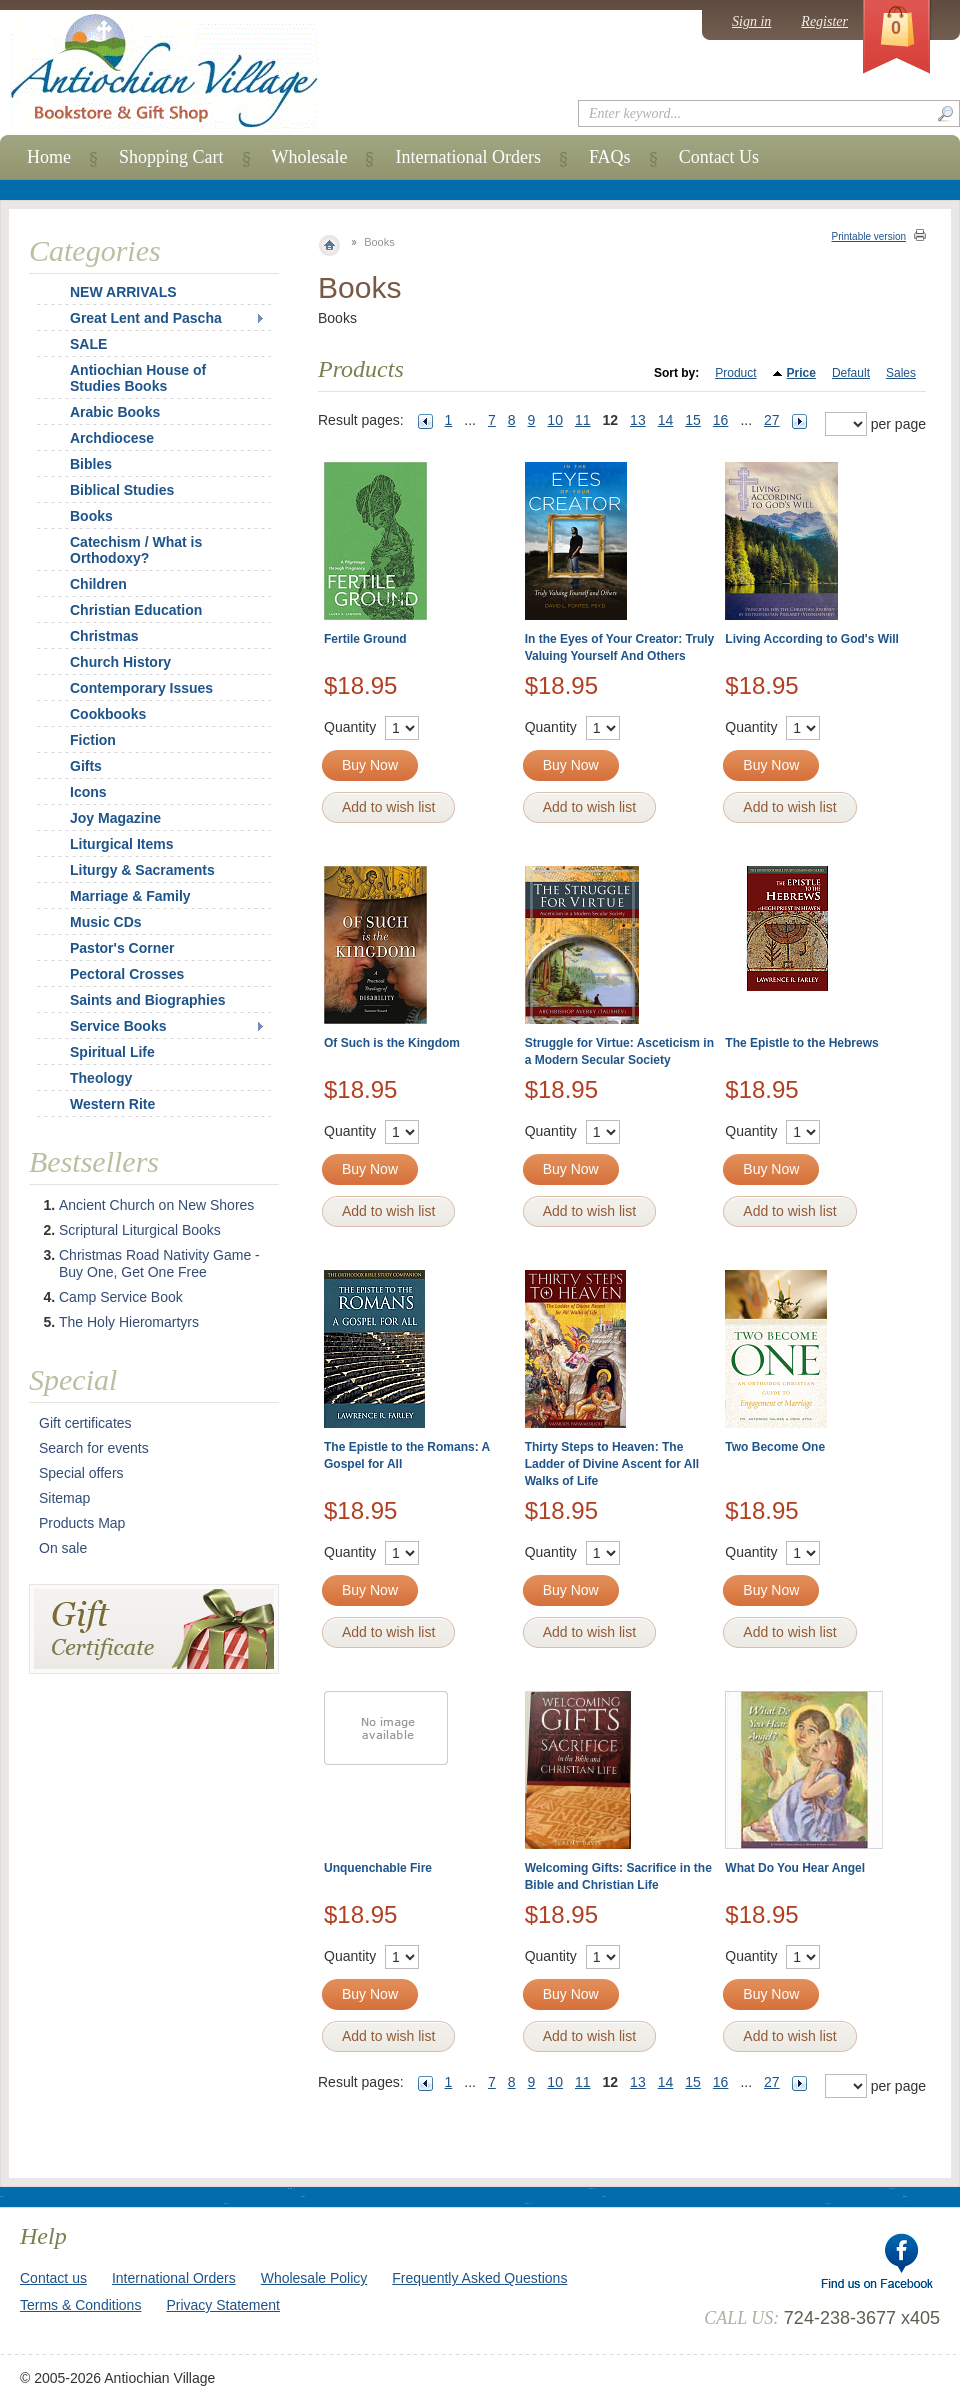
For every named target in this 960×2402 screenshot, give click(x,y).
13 (638, 420)
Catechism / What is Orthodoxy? (136, 550)
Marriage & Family (130, 896)
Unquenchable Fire (378, 1868)
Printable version (869, 236)
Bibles (91, 464)
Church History (120, 662)
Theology (101, 1078)
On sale (63, 1548)
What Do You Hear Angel (795, 1868)
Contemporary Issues (141, 688)
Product (735, 373)
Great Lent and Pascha (146, 318)
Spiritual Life (112, 1052)
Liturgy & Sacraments (142, 870)
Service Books (118, 1026)
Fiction (93, 740)
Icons (88, 792)
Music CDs (106, 922)
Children (98, 584)
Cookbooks (108, 714)
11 (583, 420)
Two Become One (775, 1447)
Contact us (53, 2278)
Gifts (86, 766)
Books (91, 516)
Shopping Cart (171, 157)
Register (824, 21)
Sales (901, 373)
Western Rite (112, 1104)
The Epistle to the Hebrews (801, 1043)
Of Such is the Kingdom (392, 1043)
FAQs (610, 157)
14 (666, 420)
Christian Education (136, 610)
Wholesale (310, 157)
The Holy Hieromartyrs (129, 1322)
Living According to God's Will (812, 639)
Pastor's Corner (122, 948)
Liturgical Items (121, 844)
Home (49, 157)
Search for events (94, 1448)
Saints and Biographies (148, 1000)
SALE (88, 344)
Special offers (81, 1473)
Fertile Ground (365, 639)
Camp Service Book (121, 1297)
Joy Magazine (115, 818)
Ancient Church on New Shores (156, 1205)
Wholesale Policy (314, 2278)
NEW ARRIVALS (123, 292)
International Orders (467, 157)
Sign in (751, 21)
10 (555, 420)
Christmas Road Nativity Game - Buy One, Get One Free (159, 1263)
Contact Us (719, 157)
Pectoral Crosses (127, 974)
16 (721, 420)
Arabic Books (115, 412)
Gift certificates (85, 1423)
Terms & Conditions (80, 2305)
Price (801, 373)
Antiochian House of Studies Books (138, 378)
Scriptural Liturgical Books (140, 1230)
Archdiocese (112, 438)
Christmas (91, 636)
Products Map (82, 1523)
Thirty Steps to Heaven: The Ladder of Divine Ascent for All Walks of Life (612, 1464)
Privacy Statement (223, 2305)
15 (693, 420)
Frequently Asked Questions (479, 2278)
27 (772, 420)
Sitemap (64, 1498)
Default (851, 373)
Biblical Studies (122, 490)
